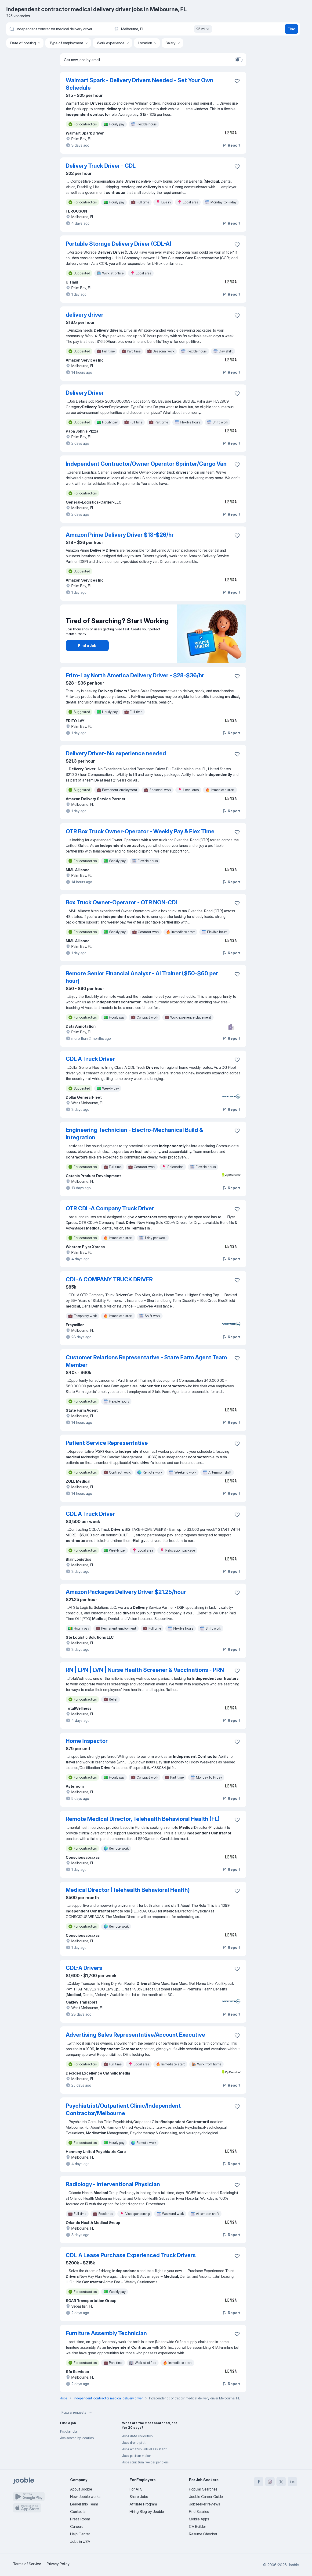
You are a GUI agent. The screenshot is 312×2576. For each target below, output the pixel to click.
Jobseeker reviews (204, 2504)
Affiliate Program (143, 2504)
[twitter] (281, 2481)
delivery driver (84, 314)
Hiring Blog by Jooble (147, 2511)
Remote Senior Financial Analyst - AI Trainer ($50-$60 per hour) (142, 977)
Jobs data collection (137, 2436)
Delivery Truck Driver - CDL (101, 165)
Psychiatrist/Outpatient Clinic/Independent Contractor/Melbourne (123, 2109)
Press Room (80, 2519)
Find (291, 29)
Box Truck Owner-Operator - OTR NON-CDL (122, 902)
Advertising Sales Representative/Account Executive (135, 2034)
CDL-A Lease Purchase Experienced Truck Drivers (131, 2255)
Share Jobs (139, 2496)
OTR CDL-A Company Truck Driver (110, 1208)
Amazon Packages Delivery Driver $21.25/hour (126, 1591)
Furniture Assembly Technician (106, 2333)
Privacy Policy (58, 2564)
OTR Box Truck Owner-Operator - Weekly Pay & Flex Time (140, 831)
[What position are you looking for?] (57, 29)
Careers (76, 2526)
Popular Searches (203, 2489)
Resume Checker (203, 2534)
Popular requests (77, 2412)
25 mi (203, 29)
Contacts (78, 2511)
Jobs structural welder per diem (145, 2462)
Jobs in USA (80, 2541)
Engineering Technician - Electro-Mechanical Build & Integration (134, 1133)
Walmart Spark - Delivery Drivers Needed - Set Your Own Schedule (139, 84)
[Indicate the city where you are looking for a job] (162, 29)
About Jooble (81, 2489)
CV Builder (197, 2526)
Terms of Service (27, 2564)
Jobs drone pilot (134, 2443)
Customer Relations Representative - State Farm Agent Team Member (146, 1361)
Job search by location (77, 2438)
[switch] (239, 59)
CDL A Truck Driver (90, 1058)
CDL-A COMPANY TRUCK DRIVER (109, 1279)
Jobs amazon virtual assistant (144, 2449)
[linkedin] (292, 2481)
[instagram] (270, 2481)
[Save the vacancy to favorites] (237, 81)
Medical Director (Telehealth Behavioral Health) (128, 1890)
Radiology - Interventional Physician (113, 2184)
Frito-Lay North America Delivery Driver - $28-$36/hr (135, 675)
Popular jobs (69, 2431)
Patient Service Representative (107, 1442)
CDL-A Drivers (84, 1968)
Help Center (80, 2534)
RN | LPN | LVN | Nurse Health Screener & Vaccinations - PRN (145, 1669)
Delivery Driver (85, 392)
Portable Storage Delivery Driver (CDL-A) (118, 243)
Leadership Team (84, 2504)
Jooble (293, 2564)
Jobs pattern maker (136, 2456)
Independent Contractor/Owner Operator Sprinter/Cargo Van (146, 463)
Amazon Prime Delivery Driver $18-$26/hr (120, 534)
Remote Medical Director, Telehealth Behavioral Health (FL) (143, 1819)
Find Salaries (199, 2511)
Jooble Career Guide (206, 2496)
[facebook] (258, 2481)
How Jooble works (85, 2496)
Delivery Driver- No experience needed (116, 753)
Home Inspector (87, 1740)
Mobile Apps (199, 2519)
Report (231, 145)
